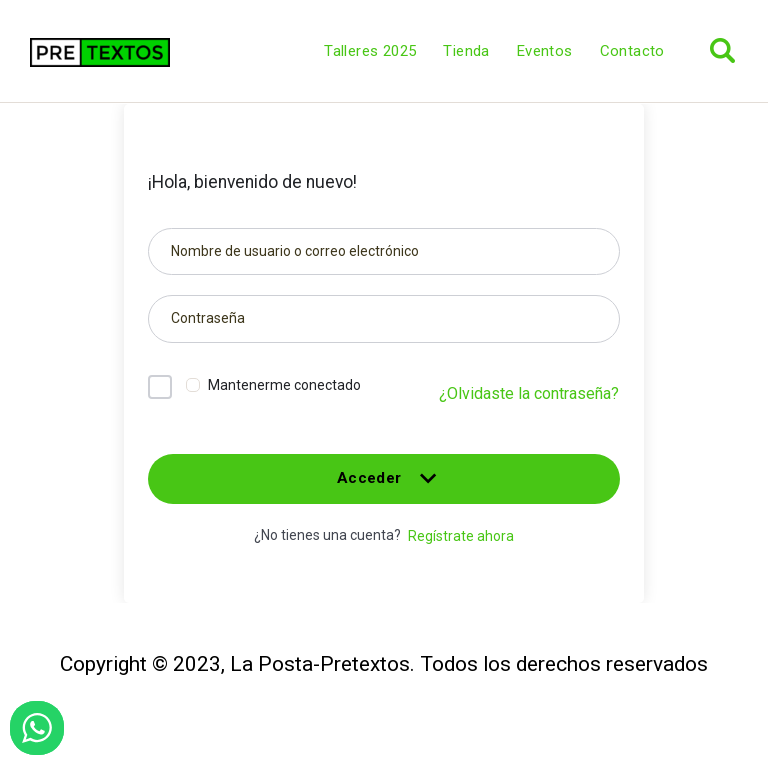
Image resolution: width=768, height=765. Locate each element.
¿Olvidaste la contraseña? (529, 393)
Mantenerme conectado (284, 385)
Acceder (384, 486)
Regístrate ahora (461, 536)
